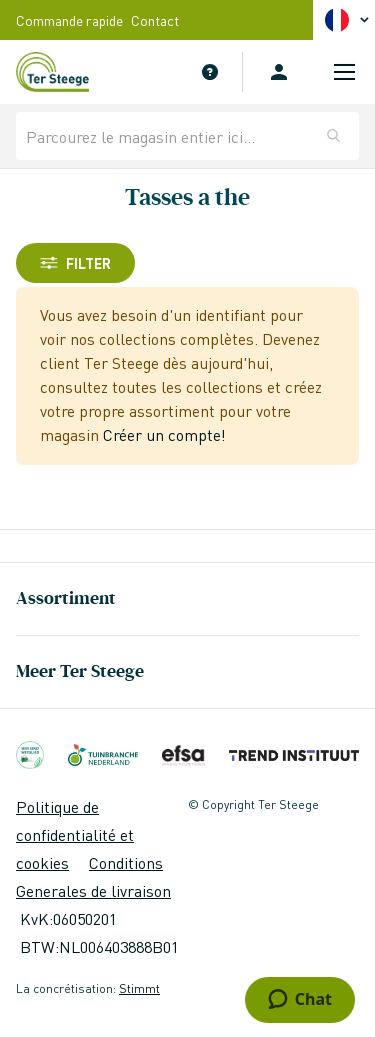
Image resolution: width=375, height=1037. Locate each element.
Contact (155, 20)
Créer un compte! (164, 434)
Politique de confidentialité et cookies (75, 834)
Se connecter (279, 72)
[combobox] (187, 136)
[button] (350, 20)
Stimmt (139, 988)
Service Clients (210, 72)
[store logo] (63, 72)
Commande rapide (69, 20)
